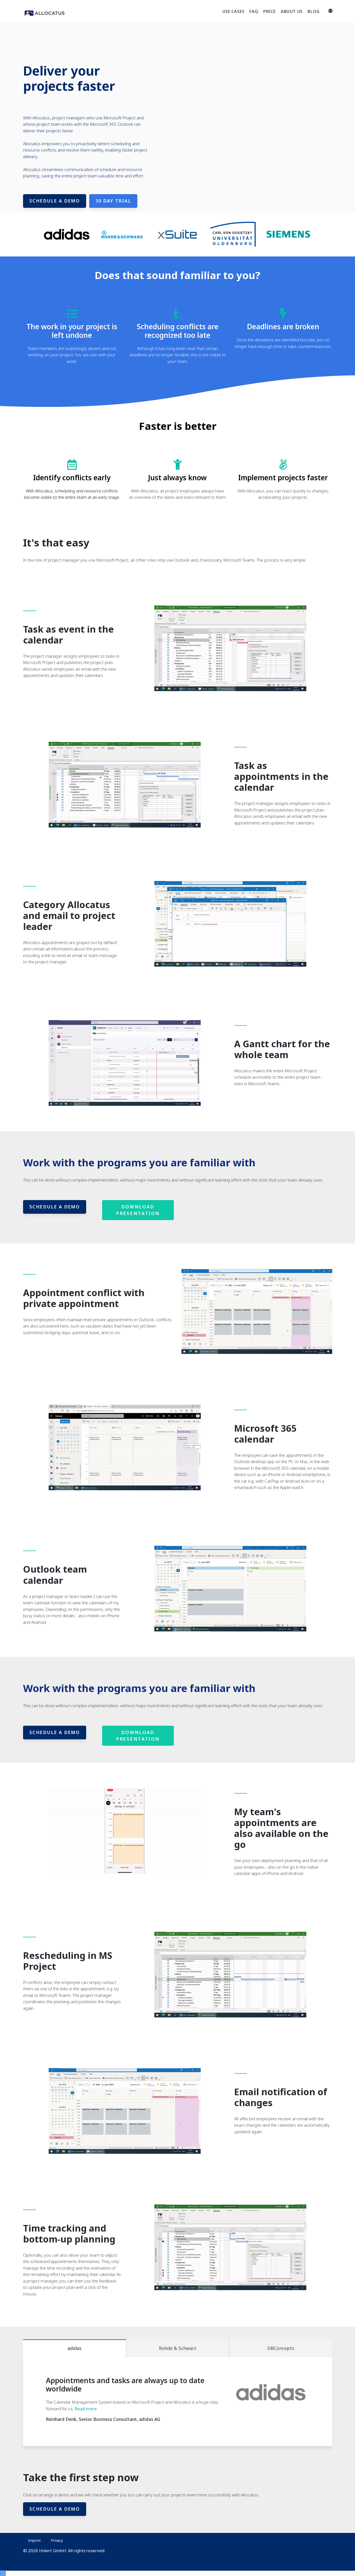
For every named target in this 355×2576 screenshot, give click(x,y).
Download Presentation (138, 1210)
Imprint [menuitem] (34, 2540)
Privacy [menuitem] (57, 2540)
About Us (292, 11)
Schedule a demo (54, 201)
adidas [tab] (74, 2348)
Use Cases (233, 11)
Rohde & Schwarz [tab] (177, 2348)
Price (269, 11)
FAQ (253, 11)
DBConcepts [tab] (280, 2348)
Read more (85, 2409)
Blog (313, 11)
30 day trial (113, 199)
